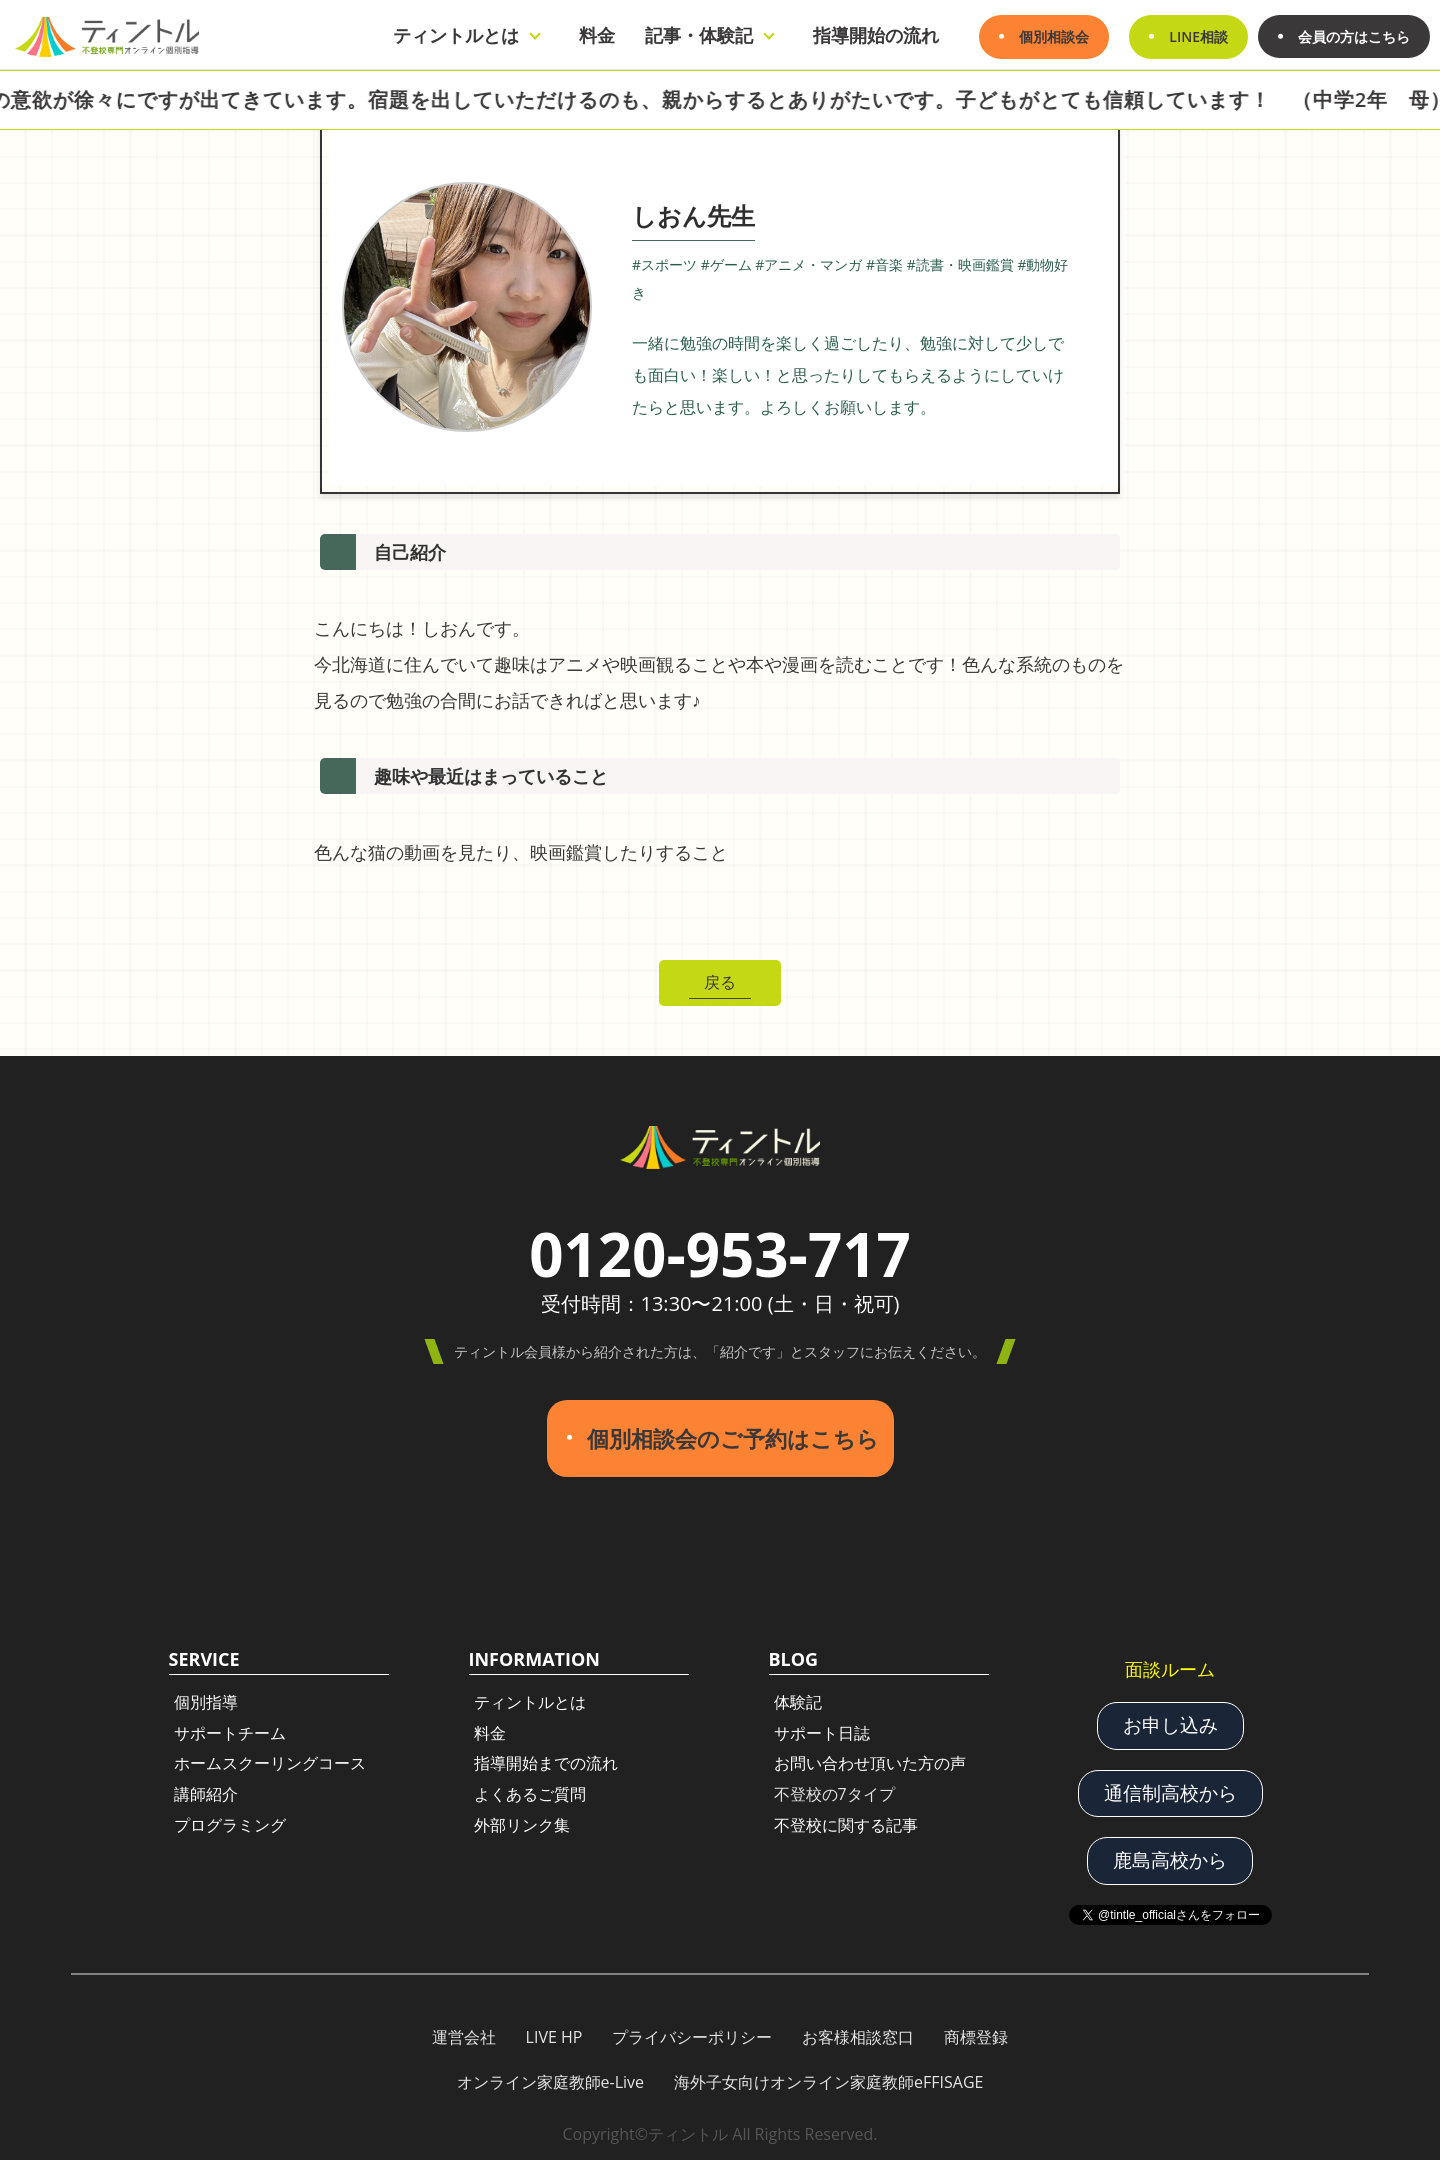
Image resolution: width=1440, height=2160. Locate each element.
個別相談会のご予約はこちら (733, 1437)
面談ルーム (1170, 1667)
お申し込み (1170, 1724)
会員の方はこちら (1354, 36)
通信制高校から (1170, 1791)
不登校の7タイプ (834, 1793)
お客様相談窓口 (858, 2035)
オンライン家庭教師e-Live (551, 2081)
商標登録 (976, 2035)
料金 (597, 35)
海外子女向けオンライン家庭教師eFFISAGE (828, 2081)
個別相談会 (1054, 36)
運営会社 (464, 2035)
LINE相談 (1198, 36)
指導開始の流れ (876, 35)
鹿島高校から (1170, 1859)
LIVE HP (554, 2035)
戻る (720, 982)
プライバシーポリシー (692, 2035)
